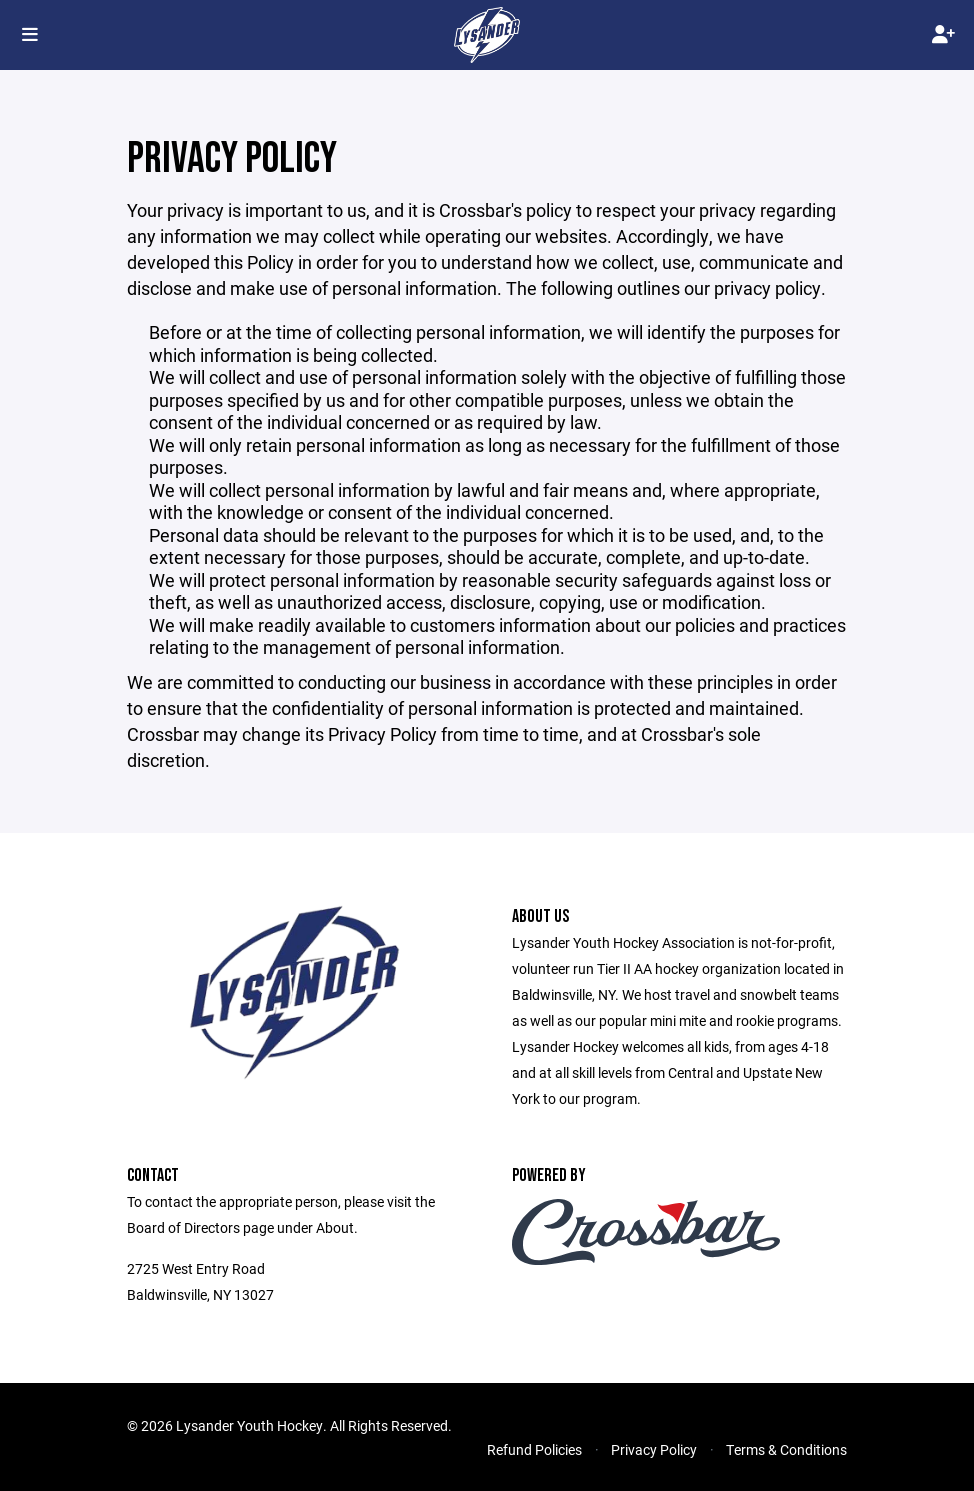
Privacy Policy (654, 1449)
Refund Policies (534, 1449)
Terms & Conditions (786, 1449)
